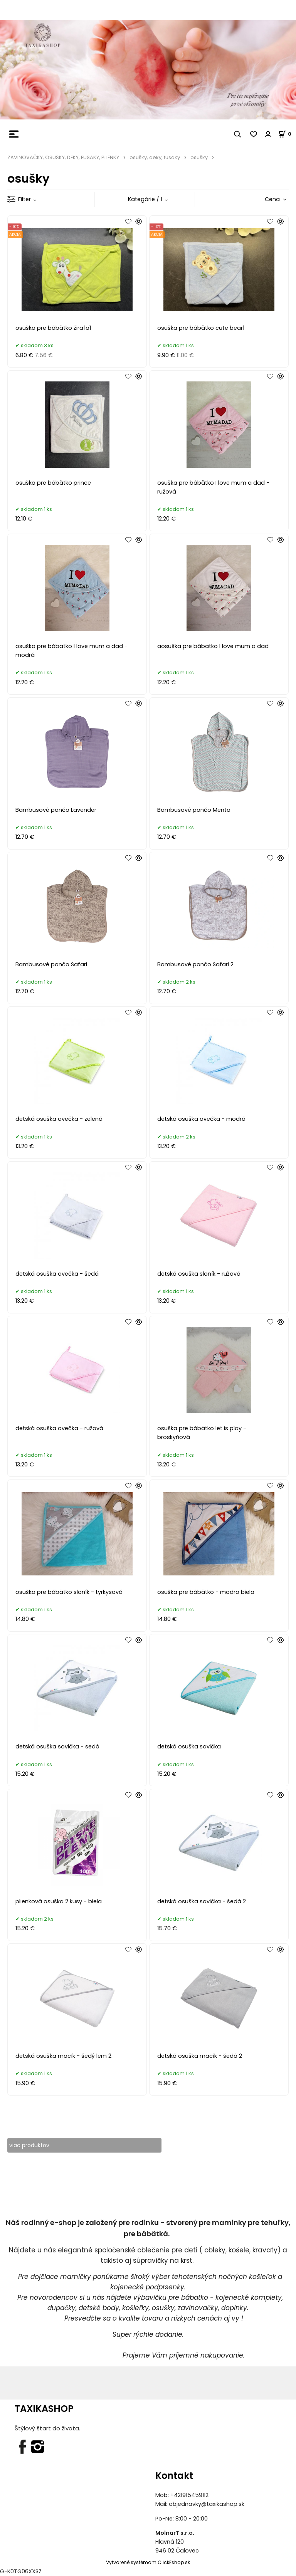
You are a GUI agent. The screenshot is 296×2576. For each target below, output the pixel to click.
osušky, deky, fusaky (155, 157)
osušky (199, 157)
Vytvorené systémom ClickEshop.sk (148, 2562)
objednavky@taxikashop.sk (206, 2504)
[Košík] (287, 134)
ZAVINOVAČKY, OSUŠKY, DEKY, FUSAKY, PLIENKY (63, 157)
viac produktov (30, 2145)
